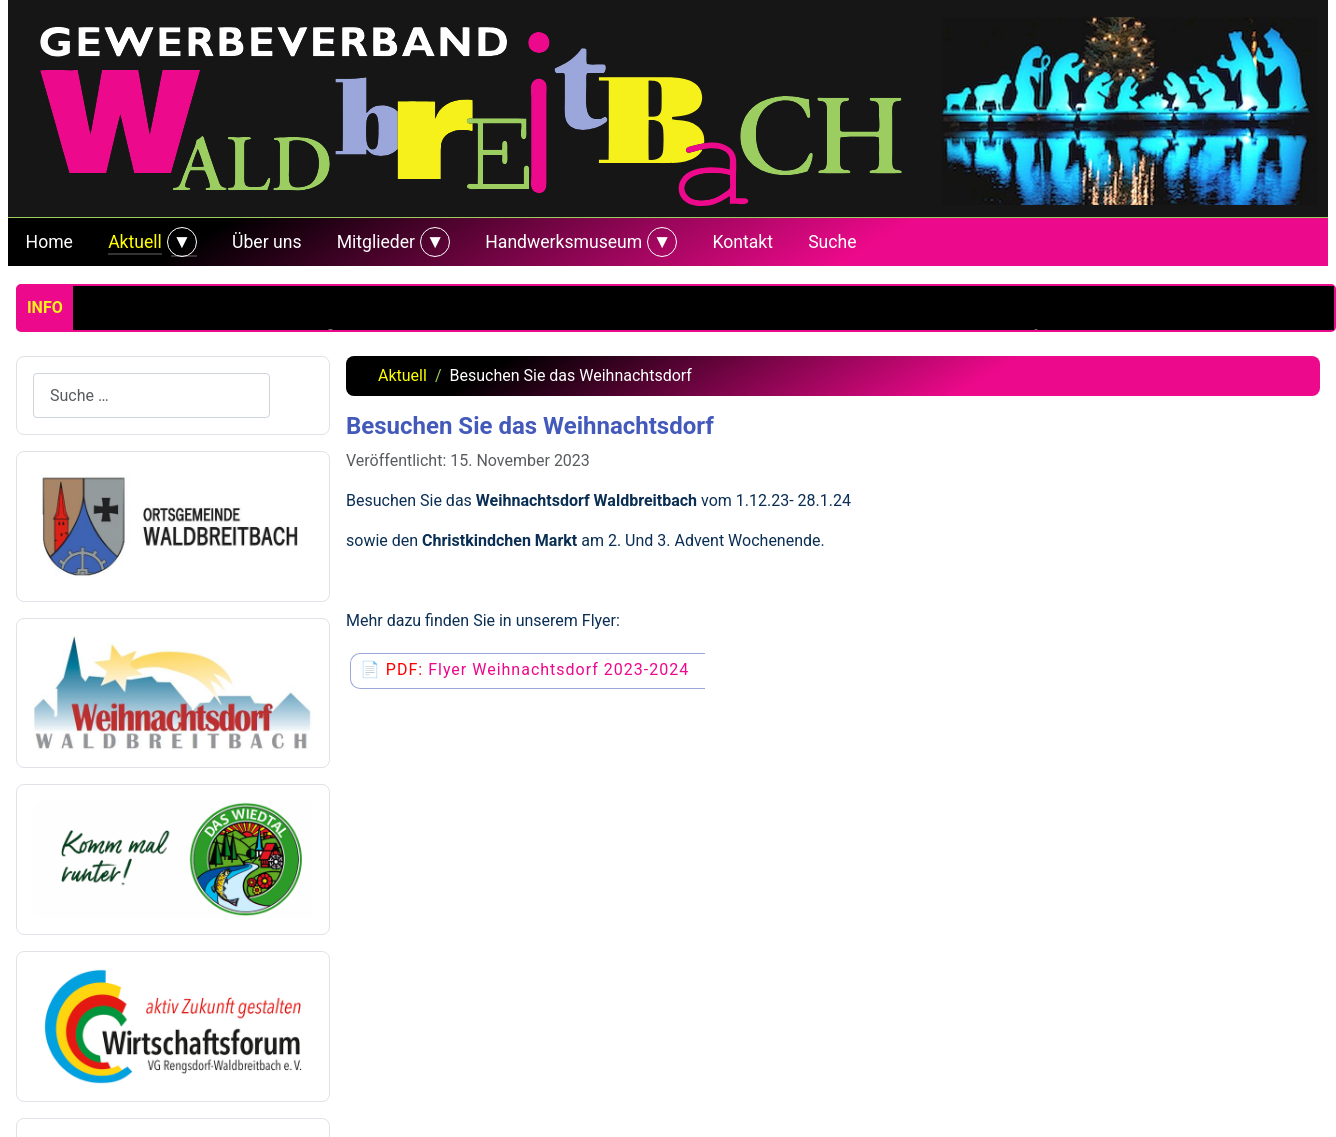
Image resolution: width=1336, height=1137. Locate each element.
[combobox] (151, 395)
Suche (832, 242)
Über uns (266, 242)
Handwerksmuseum (563, 242)
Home (49, 242)
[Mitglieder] (432, 242)
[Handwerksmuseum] (659, 242)
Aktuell (135, 242)
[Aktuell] (179, 242)
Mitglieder (376, 242)
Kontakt (742, 242)
